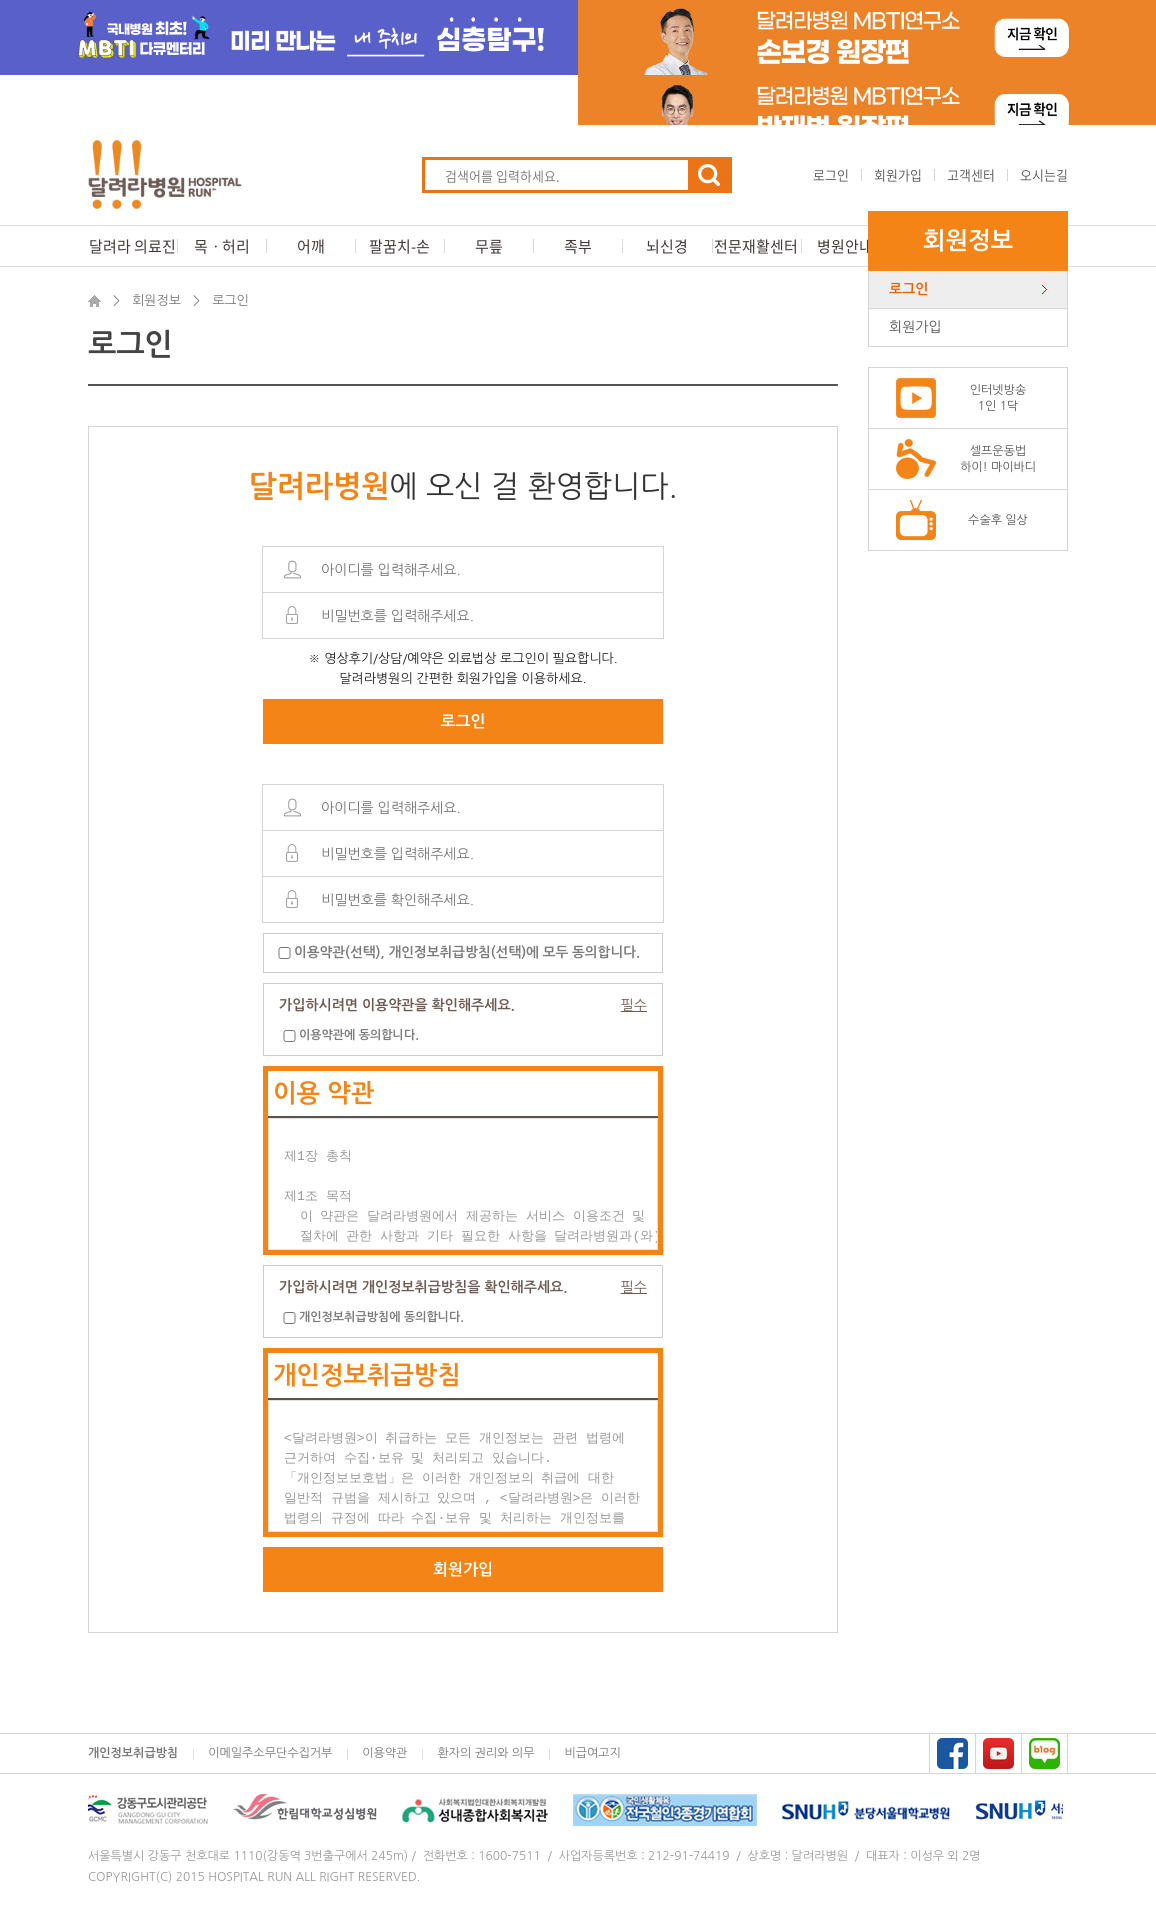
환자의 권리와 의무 (485, 1753)
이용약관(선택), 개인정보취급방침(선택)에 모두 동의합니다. (467, 952)
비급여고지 (592, 1753)
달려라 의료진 (132, 246)
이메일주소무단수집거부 (270, 1753)
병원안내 (845, 246)
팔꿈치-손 (399, 246)
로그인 (831, 174)
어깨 (311, 246)
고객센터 (971, 174)
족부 (578, 246)
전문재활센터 (756, 246)
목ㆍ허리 (222, 246)
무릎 (489, 246)
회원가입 (898, 174)
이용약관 (384, 1753)
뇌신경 (667, 246)
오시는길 (1044, 174)
